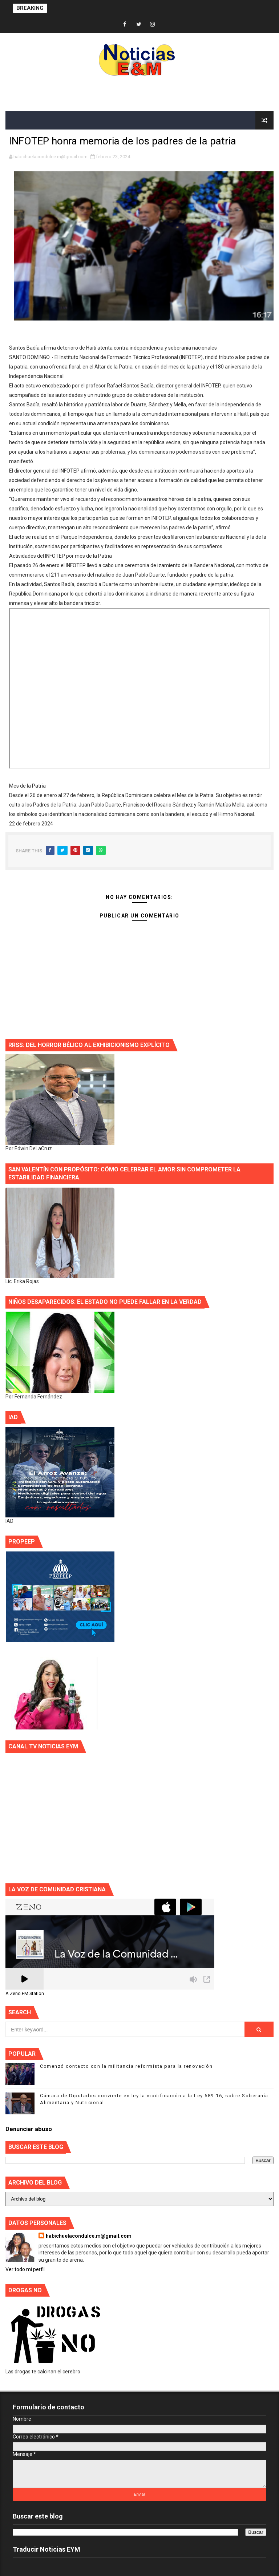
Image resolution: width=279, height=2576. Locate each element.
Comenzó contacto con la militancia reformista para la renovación (126, 2066)
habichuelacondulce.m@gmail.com (89, 2236)
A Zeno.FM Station (24, 1993)
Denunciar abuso (28, 2129)
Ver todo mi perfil (25, 2269)
